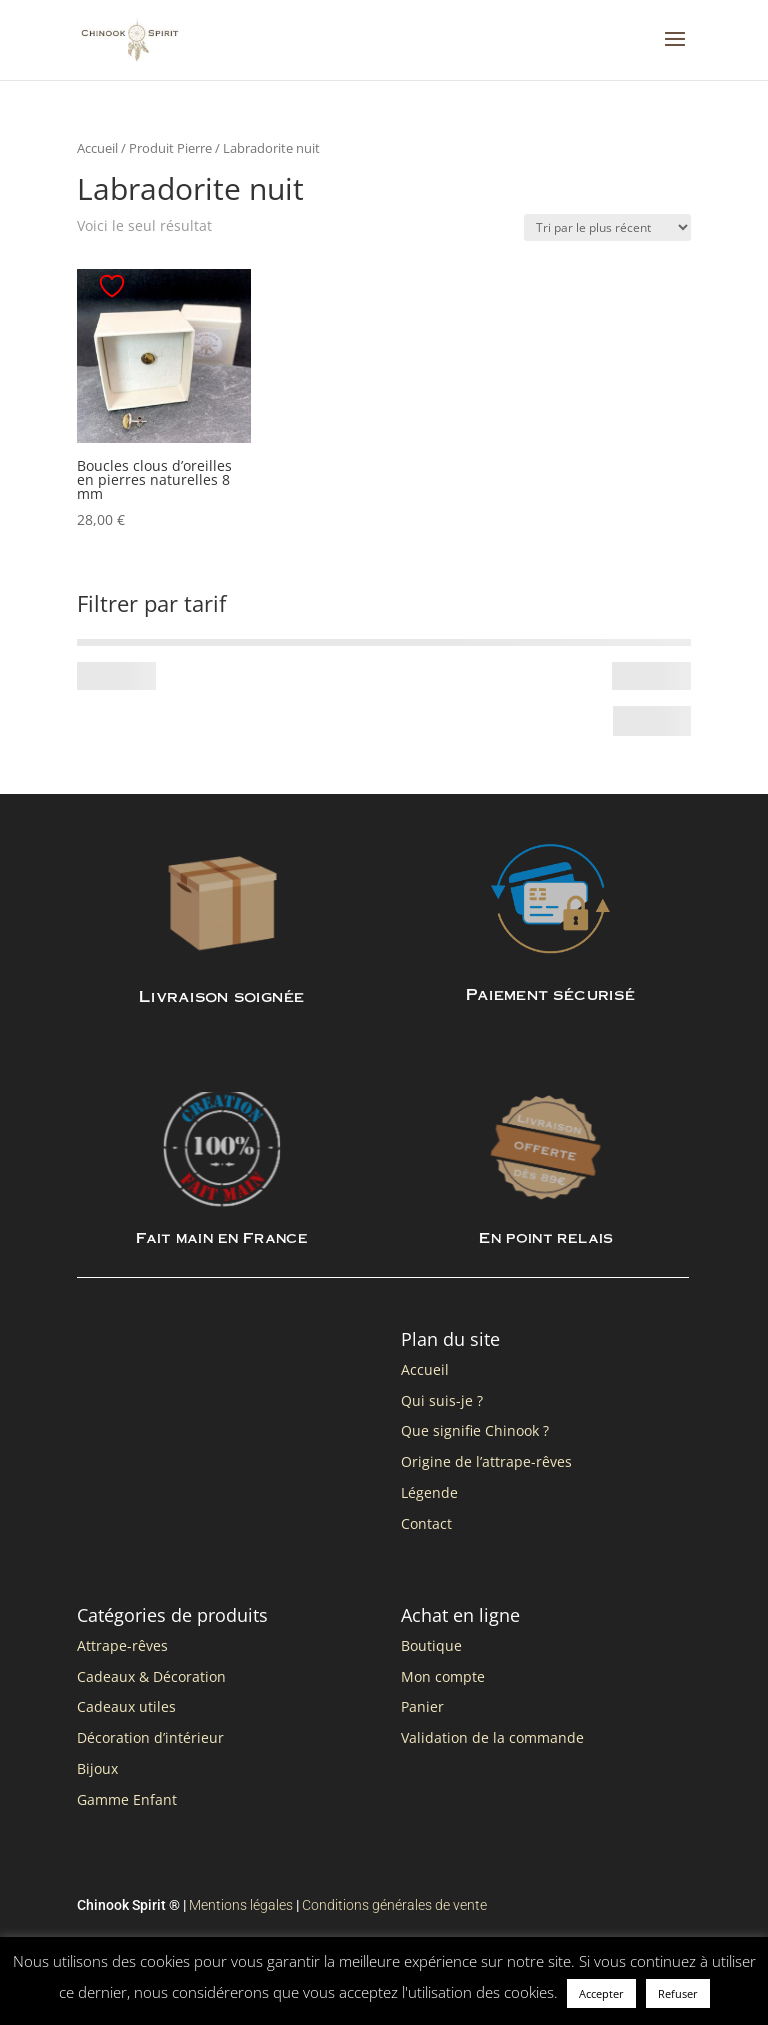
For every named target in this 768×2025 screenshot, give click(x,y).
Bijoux (97, 1768)
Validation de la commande (492, 1737)
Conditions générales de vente (394, 1905)
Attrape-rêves (122, 1645)
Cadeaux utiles (126, 1706)
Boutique (431, 1645)
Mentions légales (241, 1905)
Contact (426, 1523)
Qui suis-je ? (442, 1400)
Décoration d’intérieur (150, 1737)
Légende (429, 1492)
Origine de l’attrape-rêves (486, 1461)
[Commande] (607, 227)
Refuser (678, 1993)
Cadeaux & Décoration (151, 1676)
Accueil (97, 148)
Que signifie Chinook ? (475, 1430)
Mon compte (443, 1676)
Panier (422, 1706)
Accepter (601, 1993)
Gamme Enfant (127, 1799)
